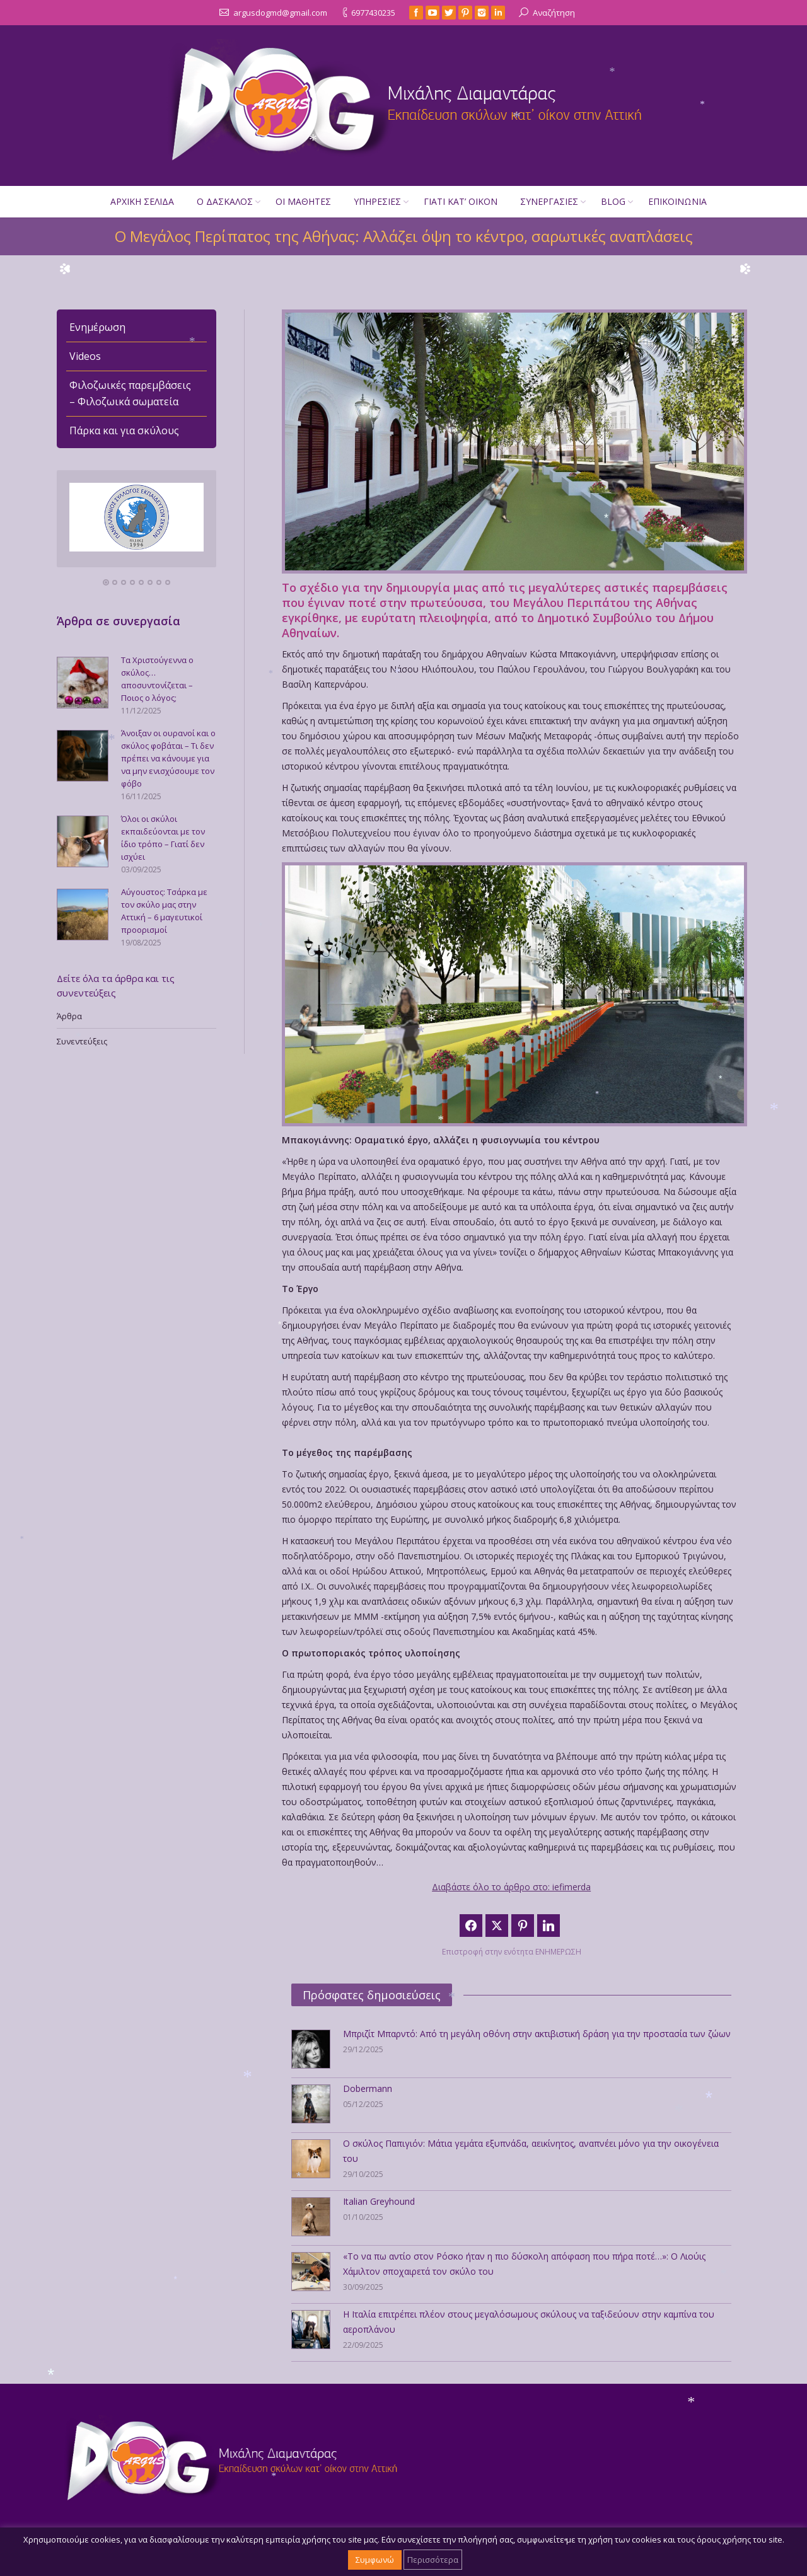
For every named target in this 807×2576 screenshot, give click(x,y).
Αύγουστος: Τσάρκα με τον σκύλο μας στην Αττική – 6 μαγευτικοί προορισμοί (164, 910)
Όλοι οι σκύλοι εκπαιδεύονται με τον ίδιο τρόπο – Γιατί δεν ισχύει (163, 837)
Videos (85, 356)
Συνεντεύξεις (82, 1041)
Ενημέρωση (97, 327)
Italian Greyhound (379, 2201)
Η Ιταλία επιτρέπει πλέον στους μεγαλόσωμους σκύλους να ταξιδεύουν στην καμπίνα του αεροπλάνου (528, 2321)
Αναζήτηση (554, 12)
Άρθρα (69, 1016)
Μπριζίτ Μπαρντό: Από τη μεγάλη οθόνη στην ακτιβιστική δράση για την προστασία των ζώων (537, 2034)
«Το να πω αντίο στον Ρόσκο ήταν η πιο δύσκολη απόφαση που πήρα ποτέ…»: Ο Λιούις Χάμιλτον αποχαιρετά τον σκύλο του (524, 2263)
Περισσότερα (432, 2559)
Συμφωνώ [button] (375, 2559)
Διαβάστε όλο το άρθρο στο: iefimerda (511, 1887)
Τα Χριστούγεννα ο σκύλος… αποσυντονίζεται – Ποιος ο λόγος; (157, 678)
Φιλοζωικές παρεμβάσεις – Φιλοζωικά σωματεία (130, 393)
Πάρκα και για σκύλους (124, 430)
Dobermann (367, 2088)
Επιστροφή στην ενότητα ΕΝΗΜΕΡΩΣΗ (511, 1951)
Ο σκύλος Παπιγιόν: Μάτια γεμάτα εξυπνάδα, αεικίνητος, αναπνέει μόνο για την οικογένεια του (531, 2150)
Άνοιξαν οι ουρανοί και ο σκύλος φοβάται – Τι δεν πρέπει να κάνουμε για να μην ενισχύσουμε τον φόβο (168, 758)
